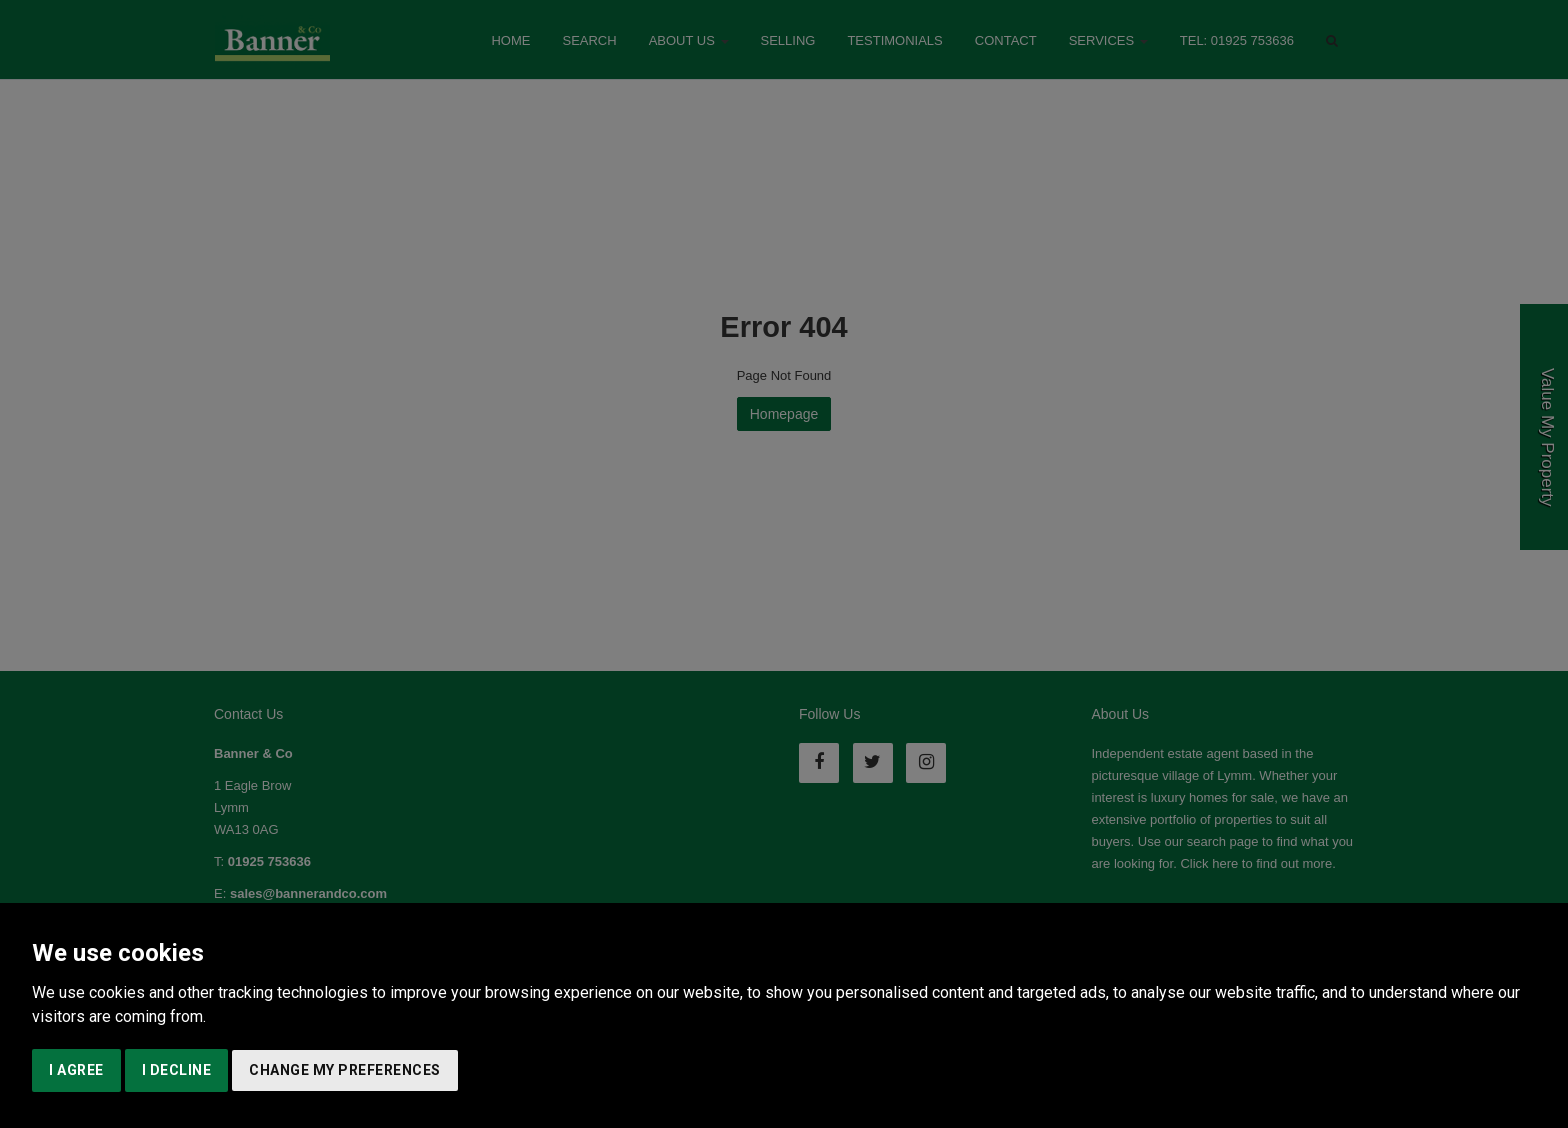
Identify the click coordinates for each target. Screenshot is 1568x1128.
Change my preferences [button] (345, 1070)
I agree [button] (76, 1070)
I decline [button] (177, 1070)
